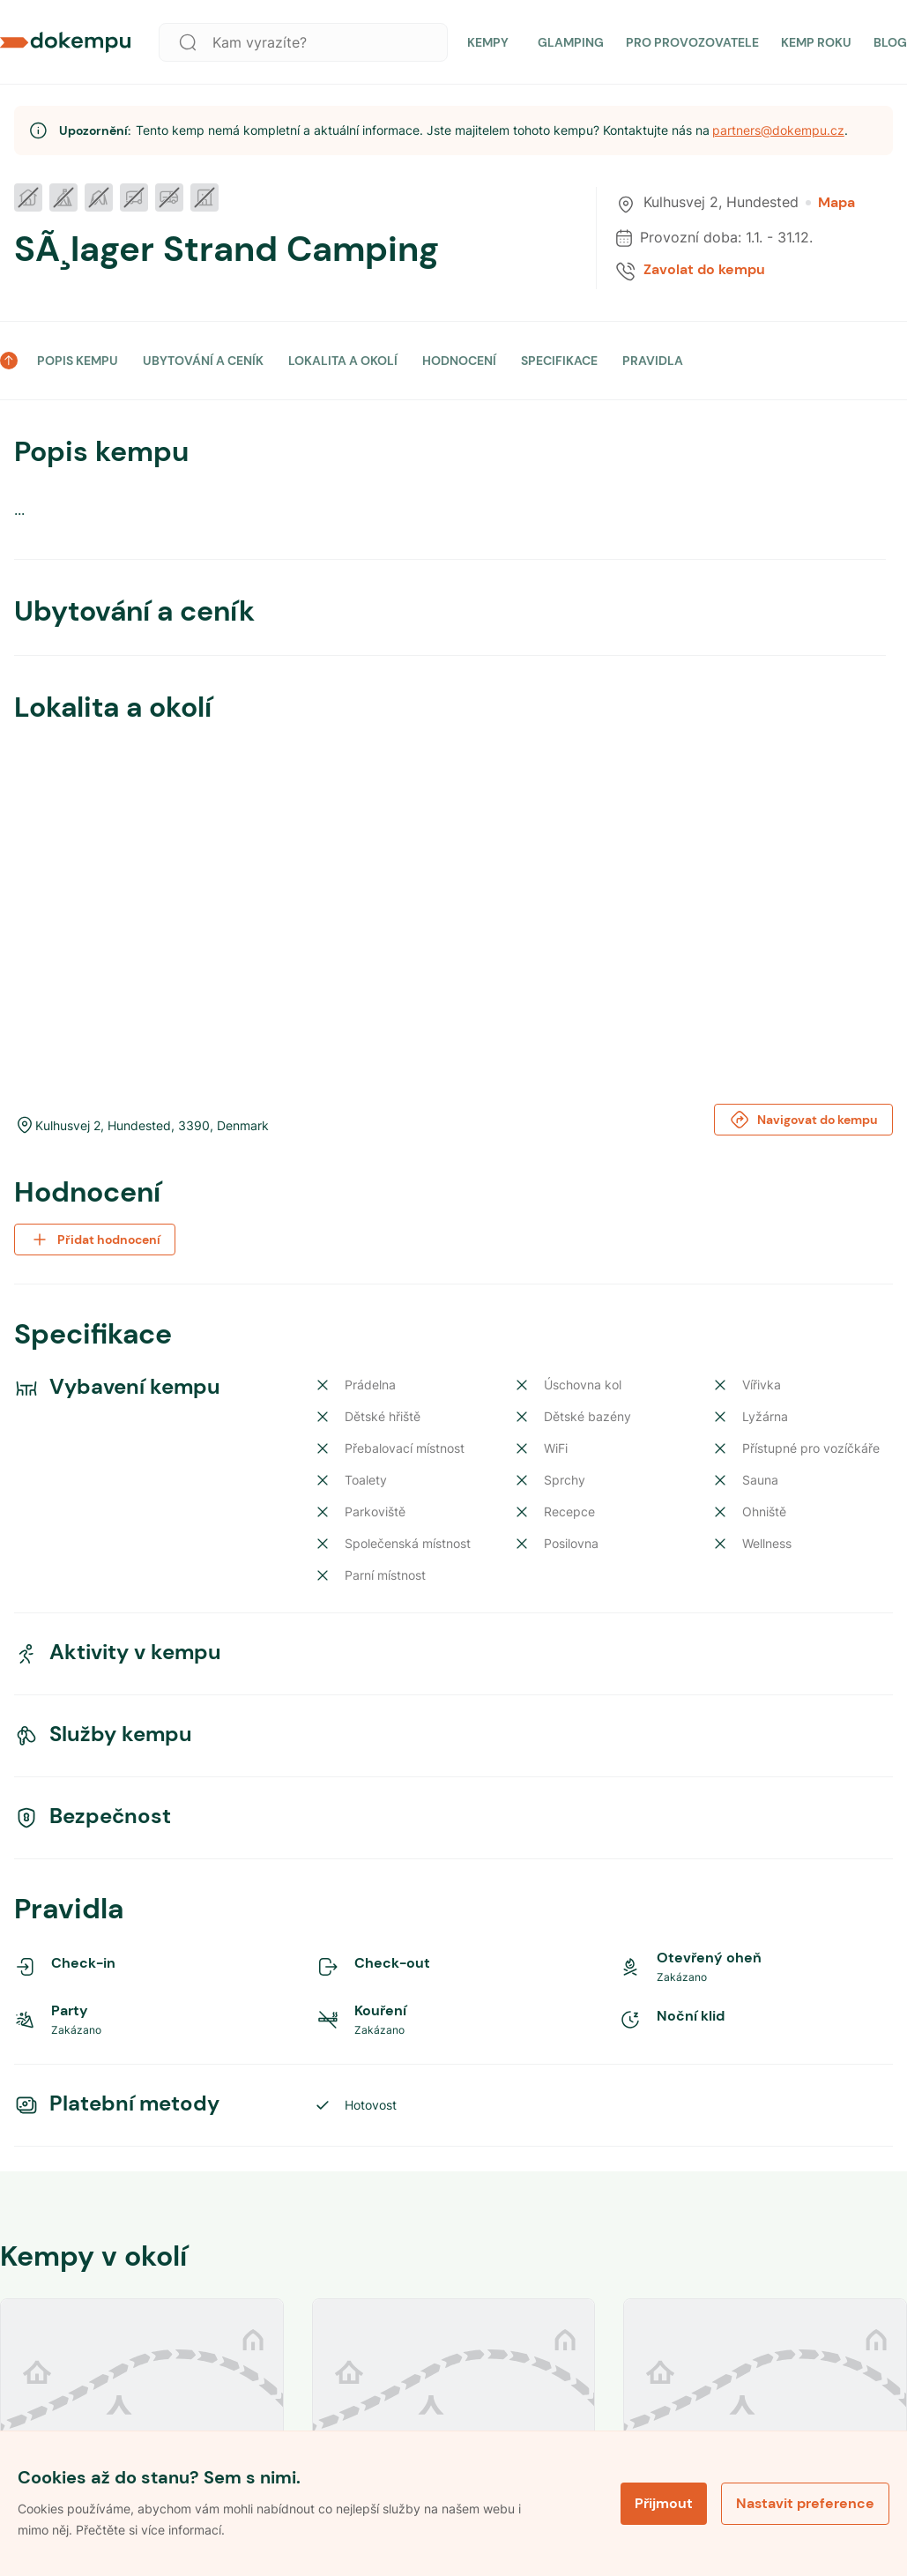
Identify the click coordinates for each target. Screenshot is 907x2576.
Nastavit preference (805, 2503)
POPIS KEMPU (77, 361)
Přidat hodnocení (94, 1239)
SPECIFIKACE (559, 361)
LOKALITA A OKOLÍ (343, 361)
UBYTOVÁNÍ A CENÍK (203, 361)
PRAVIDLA (652, 361)
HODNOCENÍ (459, 361)
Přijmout (664, 2503)
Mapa (830, 203)
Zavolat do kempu (704, 270)
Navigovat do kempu (803, 1119)
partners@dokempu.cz (778, 130)
